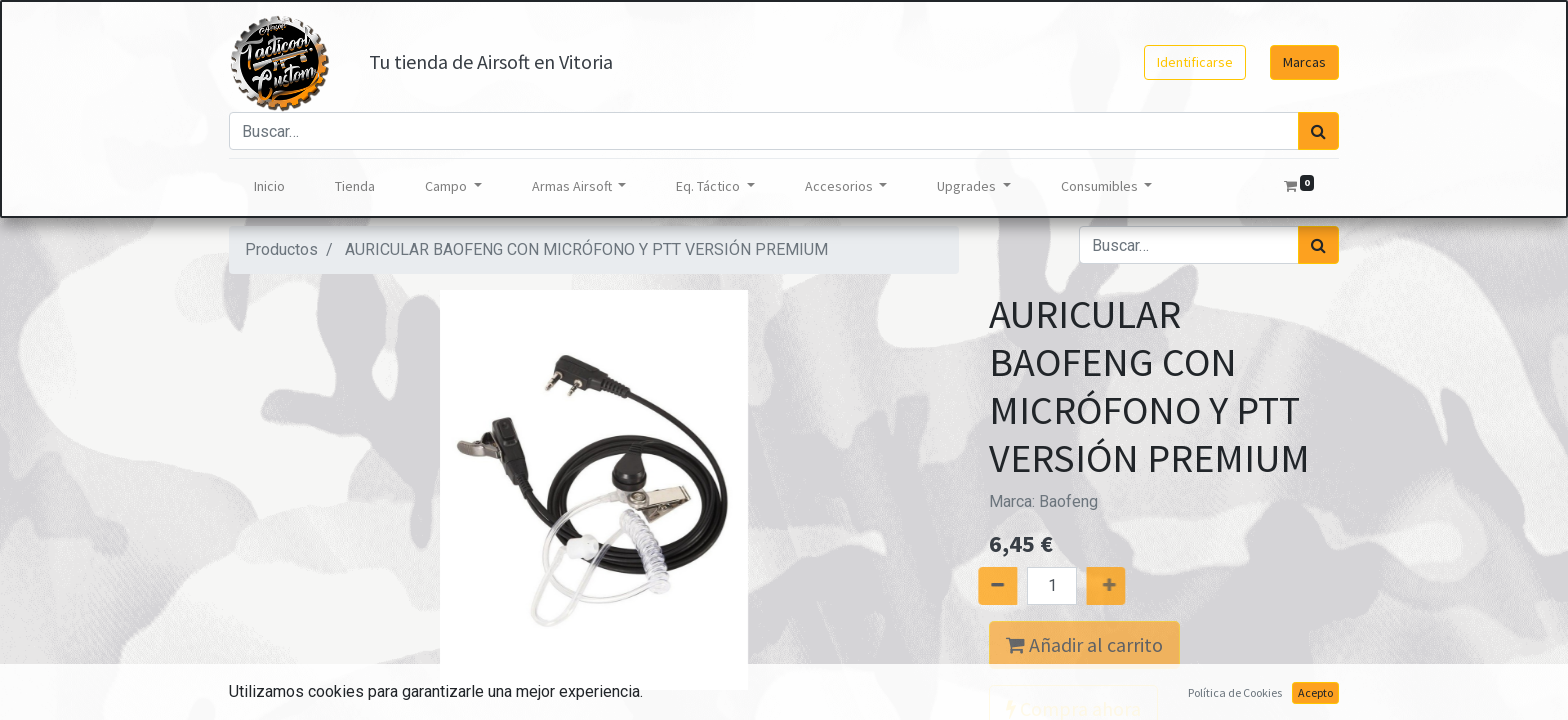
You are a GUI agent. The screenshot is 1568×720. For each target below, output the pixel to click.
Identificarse (1195, 62)
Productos (281, 249)
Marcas (1304, 62)
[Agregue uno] (1129, 586)
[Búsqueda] (1318, 131)
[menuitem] (269, 186)
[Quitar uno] (974, 586)
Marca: (1043, 501)
